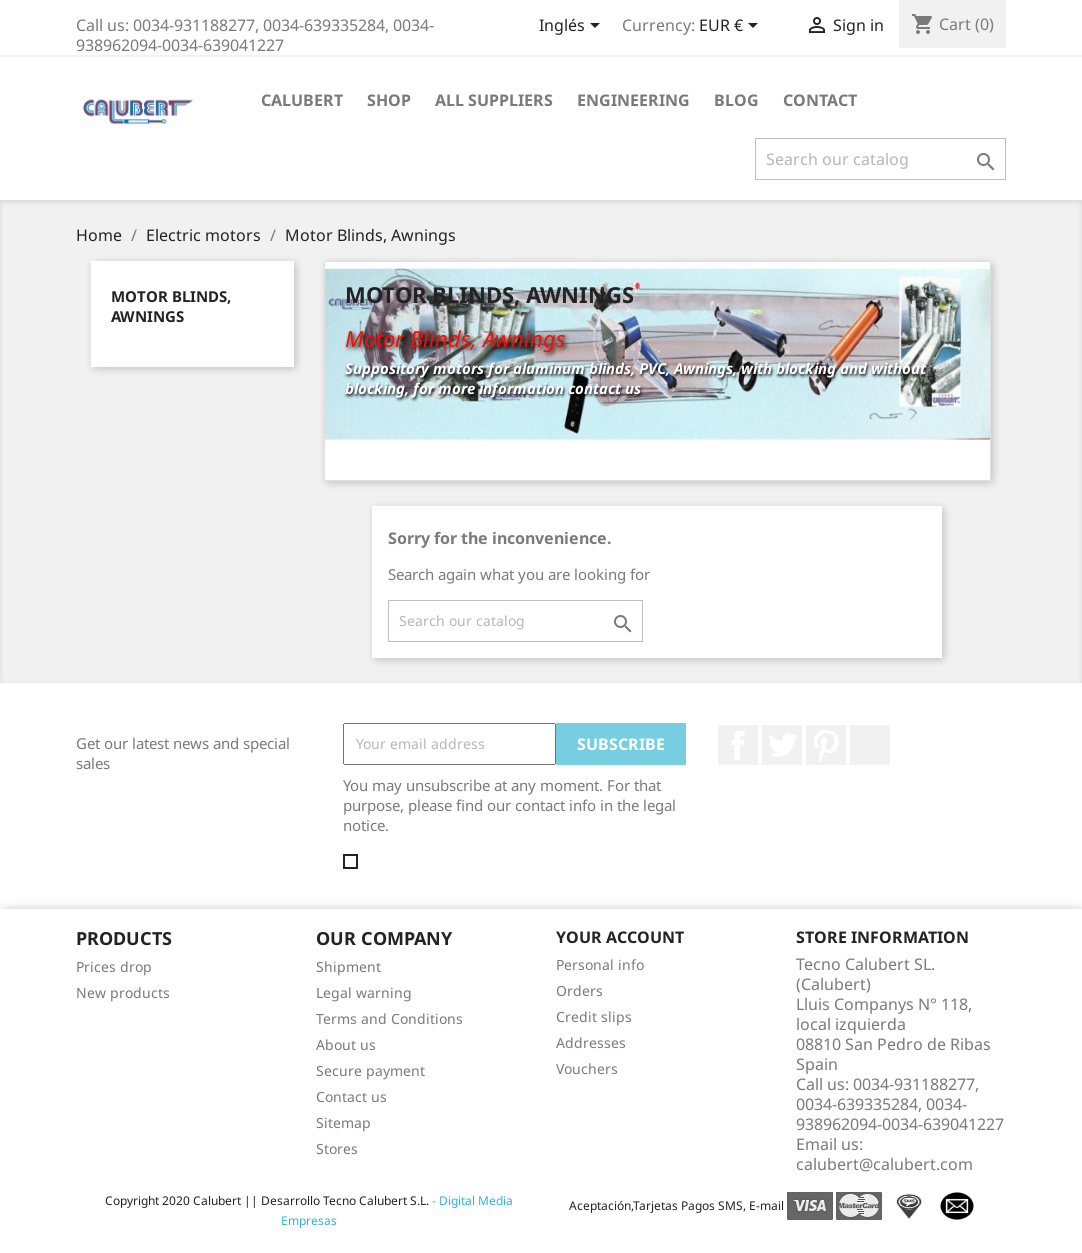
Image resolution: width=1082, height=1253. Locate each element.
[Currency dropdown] (732, 27)
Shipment (348, 966)
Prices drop (114, 966)
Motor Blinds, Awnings (171, 306)
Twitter (782, 745)
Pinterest (826, 745)
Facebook (738, 745)
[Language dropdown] (573, 27)
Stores (337, 1148)
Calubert (302, 100)
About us (346, 1044)
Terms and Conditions (389, 1018)
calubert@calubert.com (884, 1164)
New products (123, 992)
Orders (579, 990)
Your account (620, 937)
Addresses (591, 1042)
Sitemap (343, 1122)
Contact (820, 100)
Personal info (600, 964)
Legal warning (364, 992)
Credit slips (594, 1016)
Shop (389, 100)
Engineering (633, 100)
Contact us (351, 1096)
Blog (736, 100)
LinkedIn (870, 745)
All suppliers (494, 100)
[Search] (880, 159)
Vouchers (587, 1068)
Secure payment (370, 1070)
